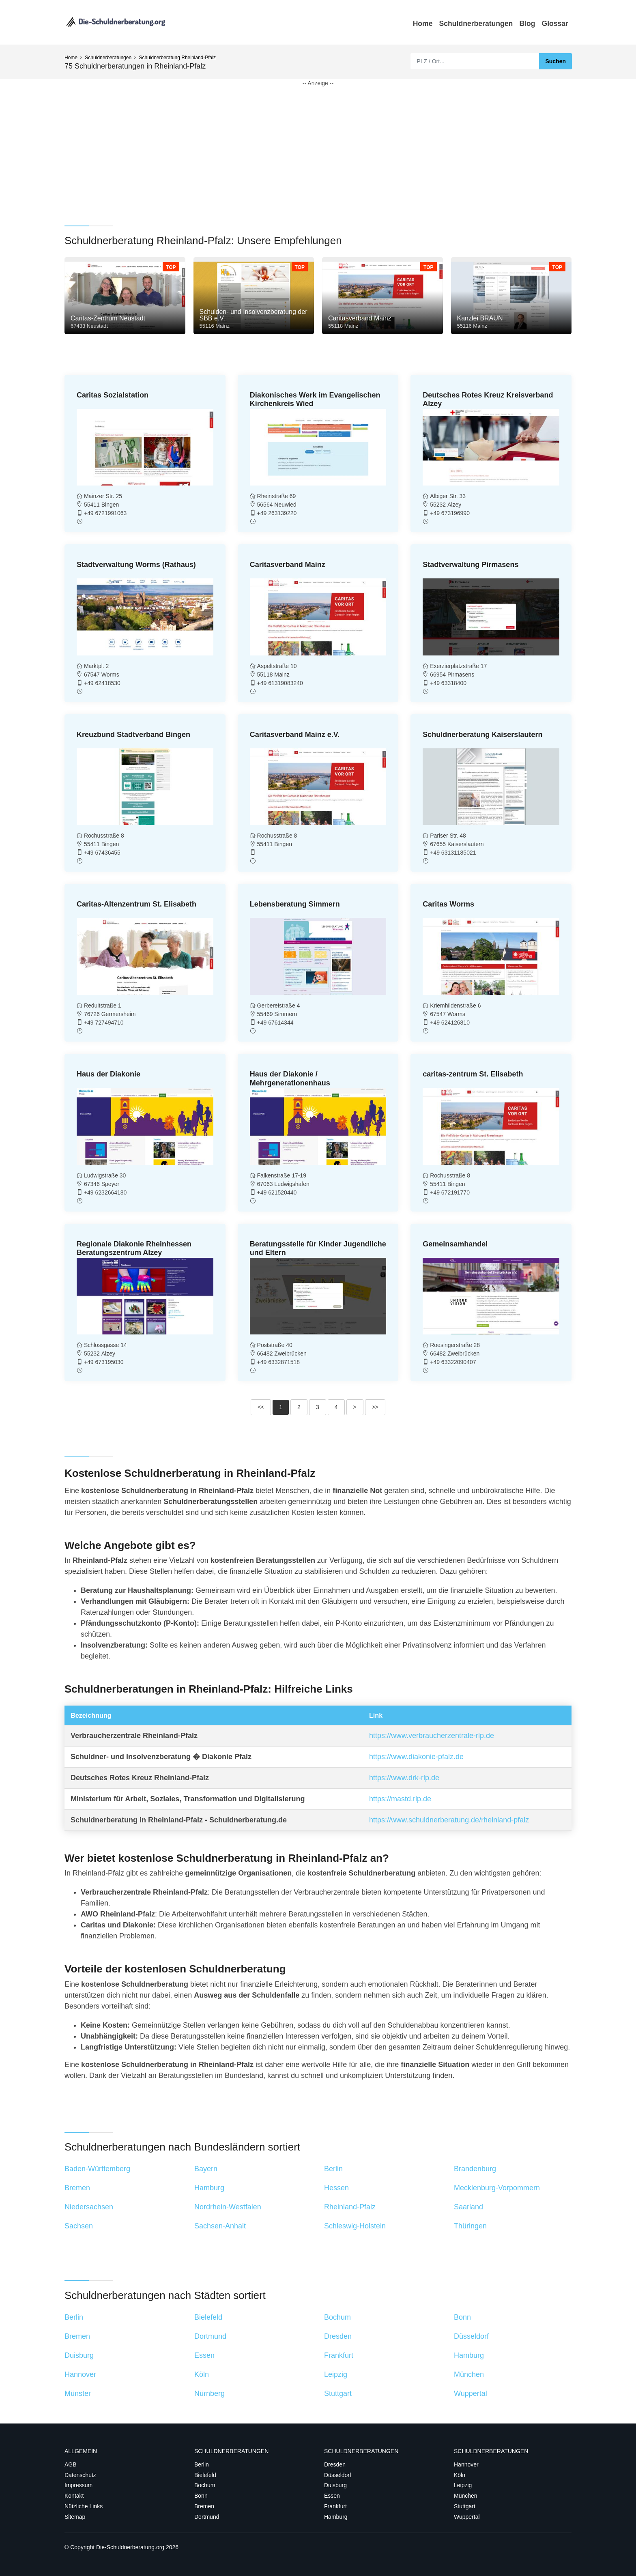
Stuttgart (464, 2506)
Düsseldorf (337, 2475)
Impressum (78, 2485)
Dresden (335, 2464)
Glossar (554, 23)
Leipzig (463, 2485)
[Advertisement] (307, 144)
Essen (332, 2495)
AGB (70, 2464)
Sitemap (74, 2517)
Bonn (201, 2495)
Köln (459, 2475)
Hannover (466, 2464)
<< (261, 1407)
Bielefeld (205, 2475)
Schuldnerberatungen (476, 23)
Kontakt (74, 2495)
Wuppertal (467, 2517)
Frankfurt (335, 2506)
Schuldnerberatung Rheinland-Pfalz (177, 57)
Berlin (201, 2464)
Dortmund (206, 2517)
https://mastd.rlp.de (400, 1799)
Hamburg (336, 2517)
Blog (527, 23)
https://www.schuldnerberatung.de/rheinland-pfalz (449, 1820)
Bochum (204, 2485)
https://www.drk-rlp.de (404, 1778)
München (465, 2495)
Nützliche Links (83, 2506)
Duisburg (335, 2485)
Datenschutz (80, 2475)
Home (423, 23)
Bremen (204, 2506)
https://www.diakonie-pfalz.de (416, 1757)
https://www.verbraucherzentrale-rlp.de (431, 1736)
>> (375, 1407)
